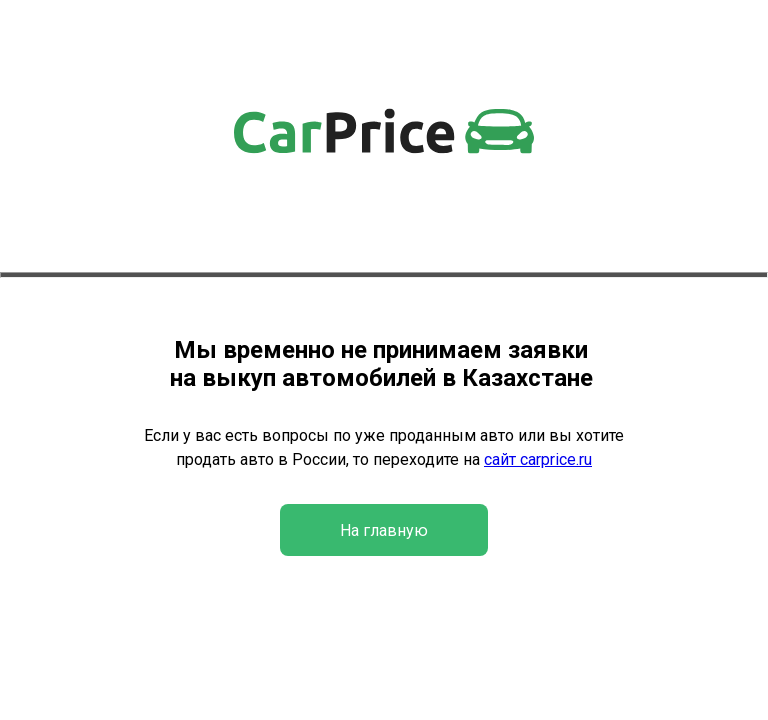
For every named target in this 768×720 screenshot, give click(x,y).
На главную (384, 530)
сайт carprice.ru (538, 459)
